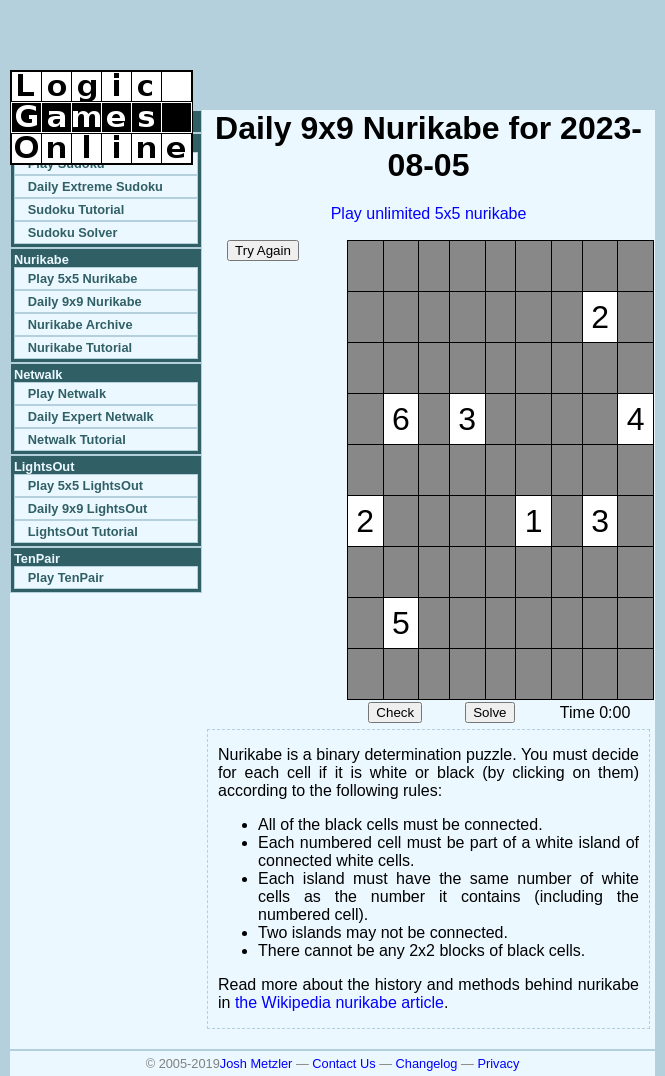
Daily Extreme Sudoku (95, 186)
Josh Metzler (256, 1063)
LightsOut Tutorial (83, 531)
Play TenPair (66, 577)
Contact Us (343, 1063)
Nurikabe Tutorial (80, 347)
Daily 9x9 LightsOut (87, 508)
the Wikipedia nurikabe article (339, 1002)
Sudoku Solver (73, 232)
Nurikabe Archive (80, 324)
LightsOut (44, 466)
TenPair (37, 558)
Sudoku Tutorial (76, 209)
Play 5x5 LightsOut (85, 485)
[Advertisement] (421, 40)
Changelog (427, 1063)
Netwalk (38, 374)
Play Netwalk (67, 393)
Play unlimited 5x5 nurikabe (429, 213)
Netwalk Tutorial (77, 439)
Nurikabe (41, 259)
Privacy (498, 1063)
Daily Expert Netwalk (91, 416)
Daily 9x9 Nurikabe (85, 301)
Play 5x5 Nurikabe (83, 278)
